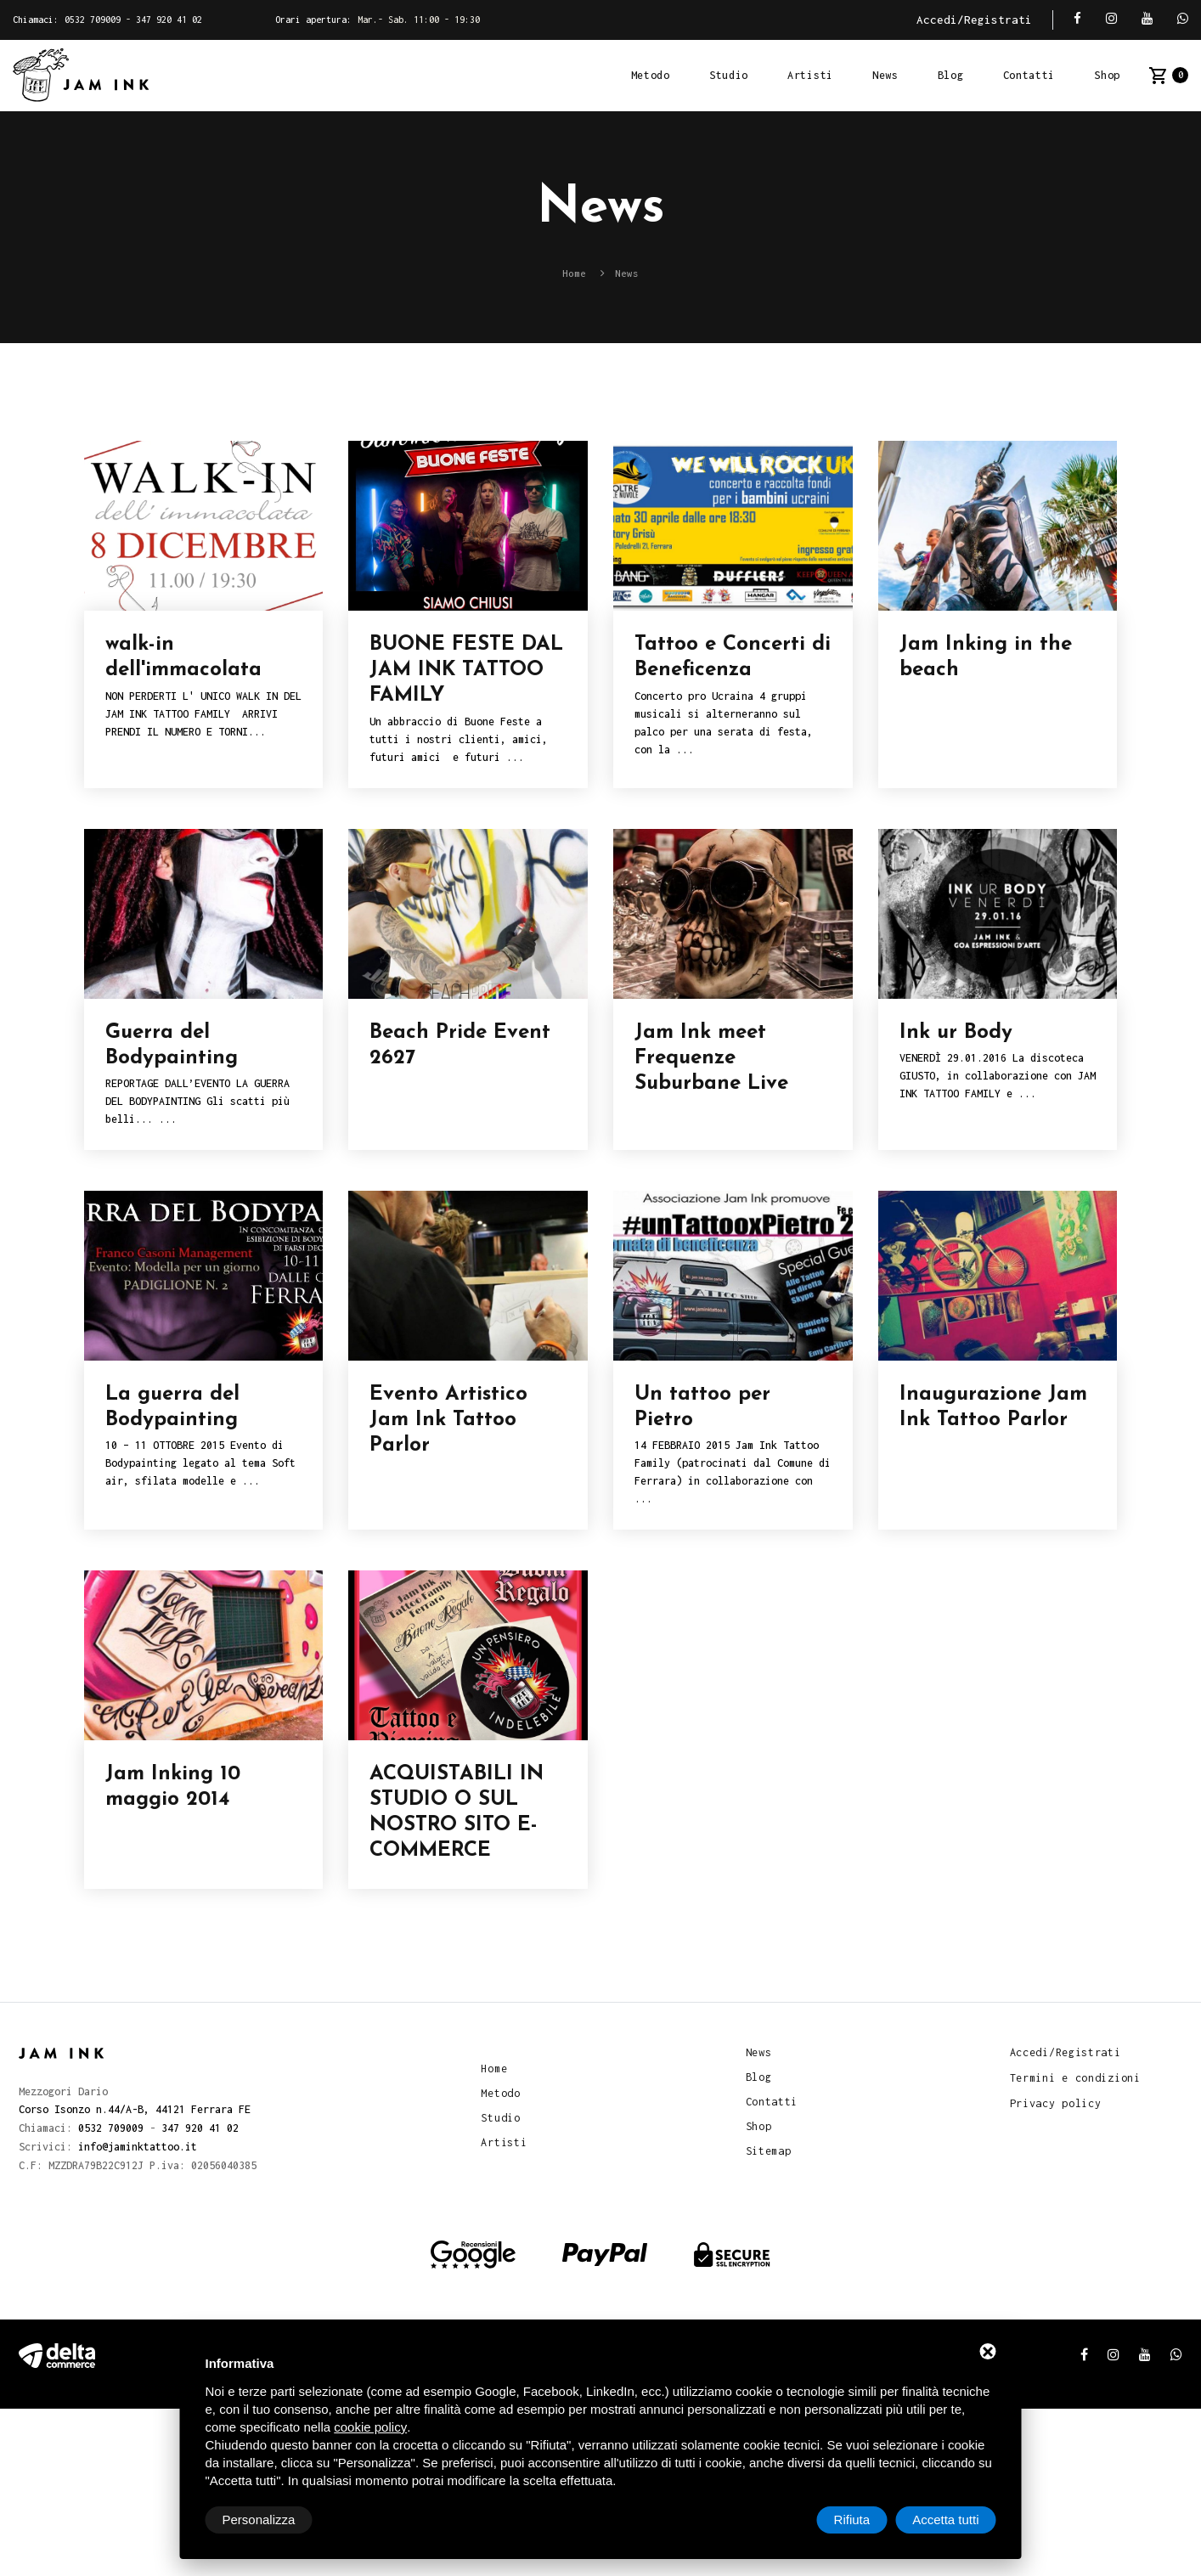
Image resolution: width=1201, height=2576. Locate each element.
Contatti (1029, 75)
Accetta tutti (945, 2519)
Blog (951, 75)
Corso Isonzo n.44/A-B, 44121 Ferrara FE (135, 2108)
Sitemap (769, 2151)
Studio (728, 75)
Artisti (810, 75)
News (885, 75)
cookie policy (370, 2427)
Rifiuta (852, 2519)
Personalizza (259, 2519)
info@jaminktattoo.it (137, 2144)
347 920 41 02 (169, 19)
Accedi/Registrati (974, 19)
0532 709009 (93, 19)
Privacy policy (1056, 2101)
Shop (1107, 75)
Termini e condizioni (1075, 2077)
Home (494, 2066)
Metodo (650, 75)
